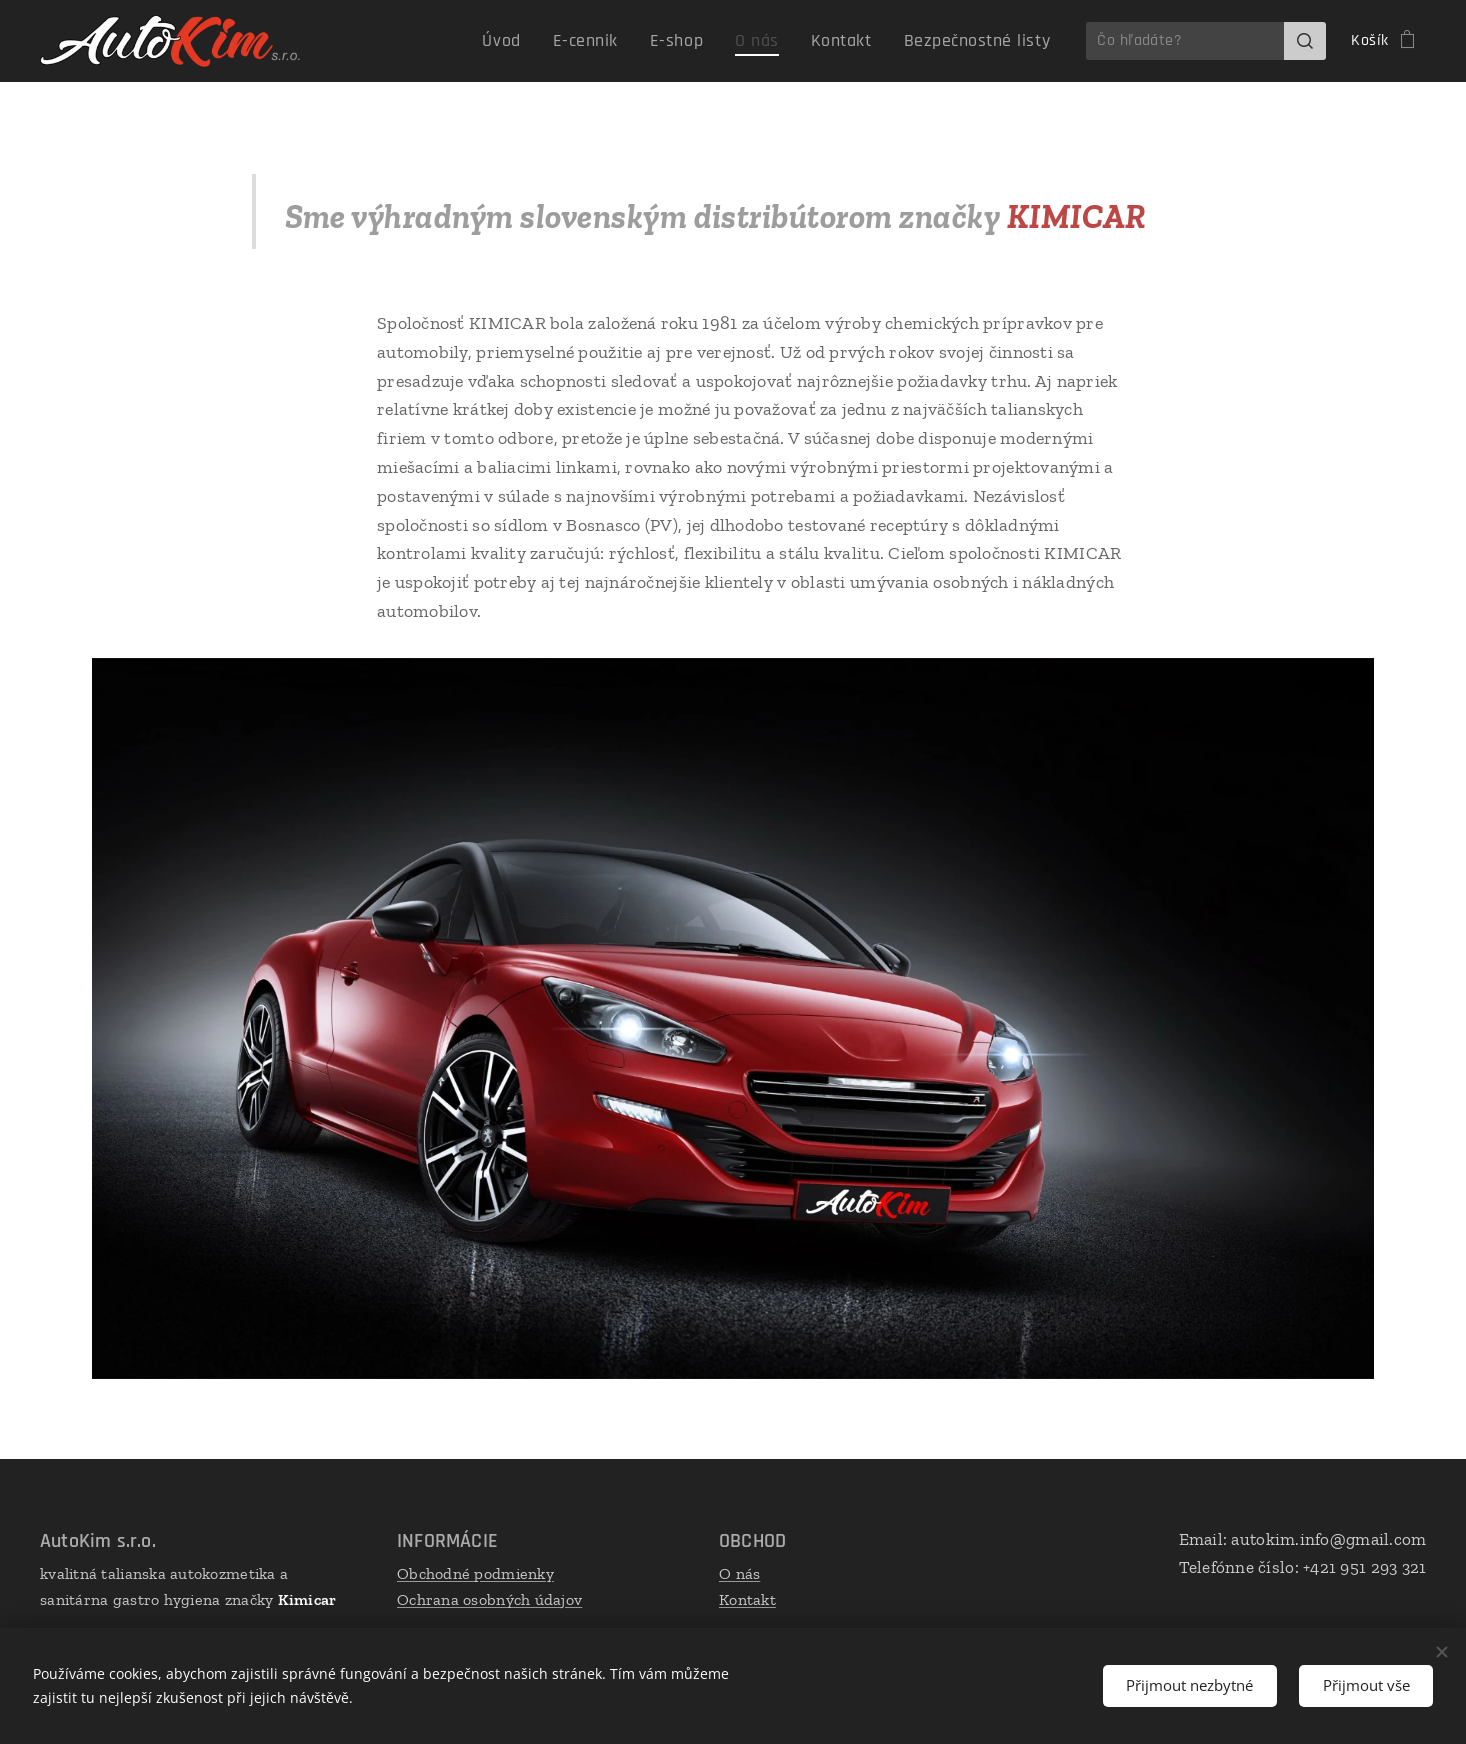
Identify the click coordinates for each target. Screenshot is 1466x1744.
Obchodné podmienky (475, 1573)
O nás (739, 1573)
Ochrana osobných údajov (489, 1599)
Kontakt (747, 1599)
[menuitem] (548, 41)
